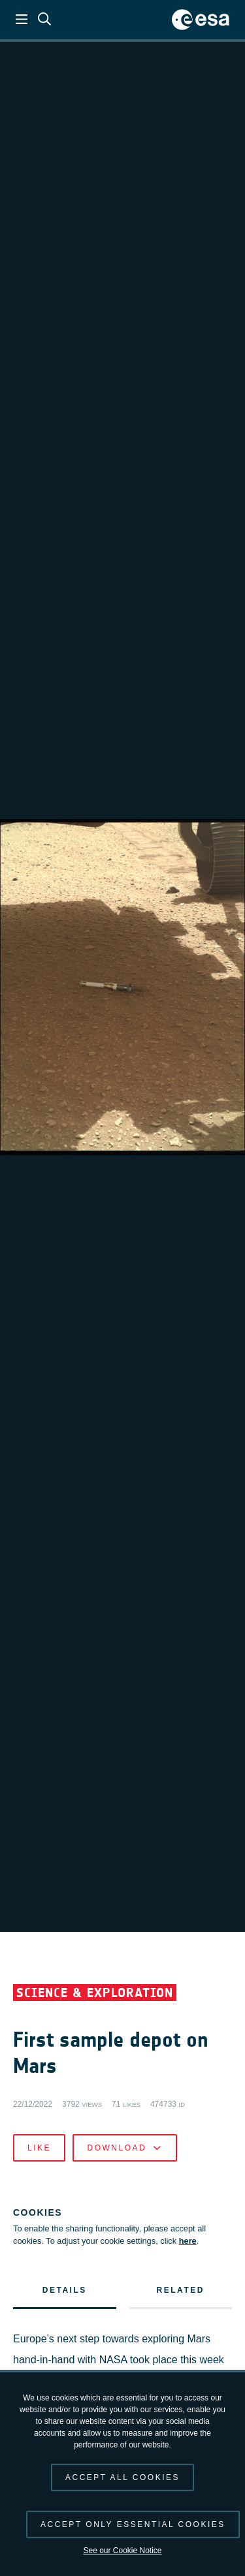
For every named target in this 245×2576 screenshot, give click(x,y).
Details (64, 2290)
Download (124, 2147)
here (188, 2241)
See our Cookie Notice (122, 2550)
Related (180, 2290)
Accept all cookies (122, 2477)
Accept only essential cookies (133, 2524)
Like (39, 2147)
